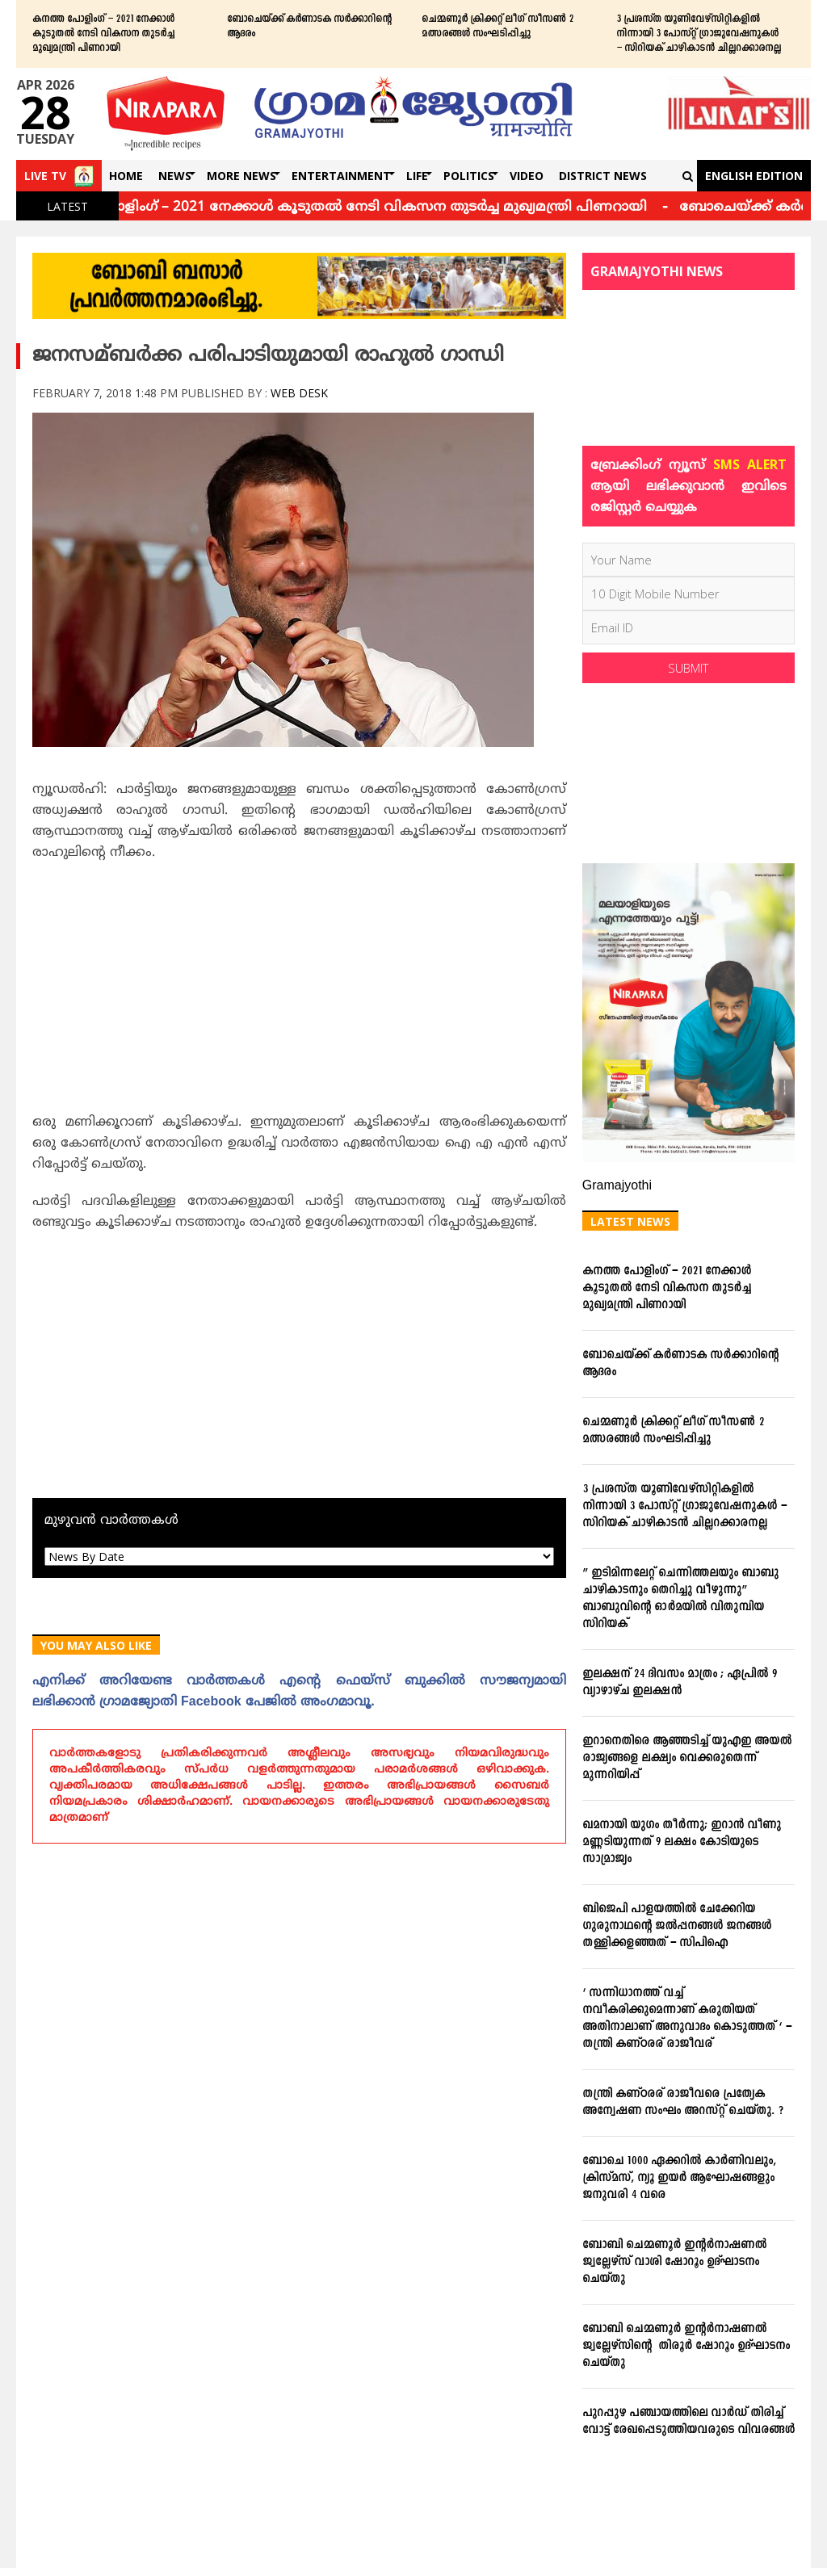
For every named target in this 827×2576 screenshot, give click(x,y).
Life (417, 175)
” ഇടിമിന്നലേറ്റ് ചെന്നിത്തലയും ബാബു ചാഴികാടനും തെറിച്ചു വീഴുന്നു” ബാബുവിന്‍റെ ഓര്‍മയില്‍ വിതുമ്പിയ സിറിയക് (680, 1599)
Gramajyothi (617, 1186)
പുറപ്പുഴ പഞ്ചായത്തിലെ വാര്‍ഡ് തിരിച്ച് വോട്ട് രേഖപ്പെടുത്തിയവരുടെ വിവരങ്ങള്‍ (688, 2422)
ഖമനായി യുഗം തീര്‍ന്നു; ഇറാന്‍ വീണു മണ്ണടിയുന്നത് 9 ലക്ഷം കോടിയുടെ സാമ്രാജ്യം (681, 1842)
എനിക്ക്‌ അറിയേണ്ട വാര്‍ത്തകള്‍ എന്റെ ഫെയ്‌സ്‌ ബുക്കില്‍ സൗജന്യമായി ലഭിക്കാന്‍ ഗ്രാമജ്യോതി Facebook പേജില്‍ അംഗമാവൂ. (299, 1691)
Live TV (45, 175)
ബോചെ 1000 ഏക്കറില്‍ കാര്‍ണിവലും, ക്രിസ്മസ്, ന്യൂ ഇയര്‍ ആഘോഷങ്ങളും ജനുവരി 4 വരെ (679, 2178)
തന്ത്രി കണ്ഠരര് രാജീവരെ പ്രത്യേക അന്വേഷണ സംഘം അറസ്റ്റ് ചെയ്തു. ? (682, 2103)
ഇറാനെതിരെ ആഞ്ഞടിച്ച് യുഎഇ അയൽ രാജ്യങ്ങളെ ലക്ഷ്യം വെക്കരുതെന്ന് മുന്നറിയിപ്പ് (686, 1758)
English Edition (754, 175)
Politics (468, 175)
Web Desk (299, 393)
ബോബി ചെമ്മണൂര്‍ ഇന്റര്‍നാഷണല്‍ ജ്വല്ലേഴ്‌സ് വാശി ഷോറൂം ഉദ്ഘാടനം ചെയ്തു (674, 2262)
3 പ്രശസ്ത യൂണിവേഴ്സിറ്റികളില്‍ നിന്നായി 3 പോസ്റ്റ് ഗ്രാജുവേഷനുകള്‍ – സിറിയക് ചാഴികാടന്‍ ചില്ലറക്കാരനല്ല (698, 34)
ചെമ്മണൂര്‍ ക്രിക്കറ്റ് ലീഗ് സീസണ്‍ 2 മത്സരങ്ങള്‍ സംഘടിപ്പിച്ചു (497, 26)
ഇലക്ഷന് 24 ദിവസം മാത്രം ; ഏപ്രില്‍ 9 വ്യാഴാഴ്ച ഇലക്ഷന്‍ (679, 1683)
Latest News (630, 1221)
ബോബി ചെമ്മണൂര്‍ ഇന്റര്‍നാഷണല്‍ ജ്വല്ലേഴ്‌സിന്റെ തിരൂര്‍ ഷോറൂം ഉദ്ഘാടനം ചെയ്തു (686, 2346)
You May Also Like (96, 1645)
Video (527, 175)
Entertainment (341, 175)
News (174, 175)
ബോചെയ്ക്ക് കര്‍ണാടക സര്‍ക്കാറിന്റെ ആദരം (309, 26)
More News (241, 175)
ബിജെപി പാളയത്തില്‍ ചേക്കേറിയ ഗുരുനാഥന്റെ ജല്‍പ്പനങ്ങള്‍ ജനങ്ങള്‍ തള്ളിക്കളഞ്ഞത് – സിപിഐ (676, 1926)
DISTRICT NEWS (603, 175)
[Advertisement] (299, 992)
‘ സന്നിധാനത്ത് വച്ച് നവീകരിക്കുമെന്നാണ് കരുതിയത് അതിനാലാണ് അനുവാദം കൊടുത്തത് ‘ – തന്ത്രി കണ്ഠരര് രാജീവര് (686, 2019)
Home (126, 175)
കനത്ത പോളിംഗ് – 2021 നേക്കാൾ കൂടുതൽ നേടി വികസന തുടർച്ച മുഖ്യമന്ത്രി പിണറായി (103, 34)
